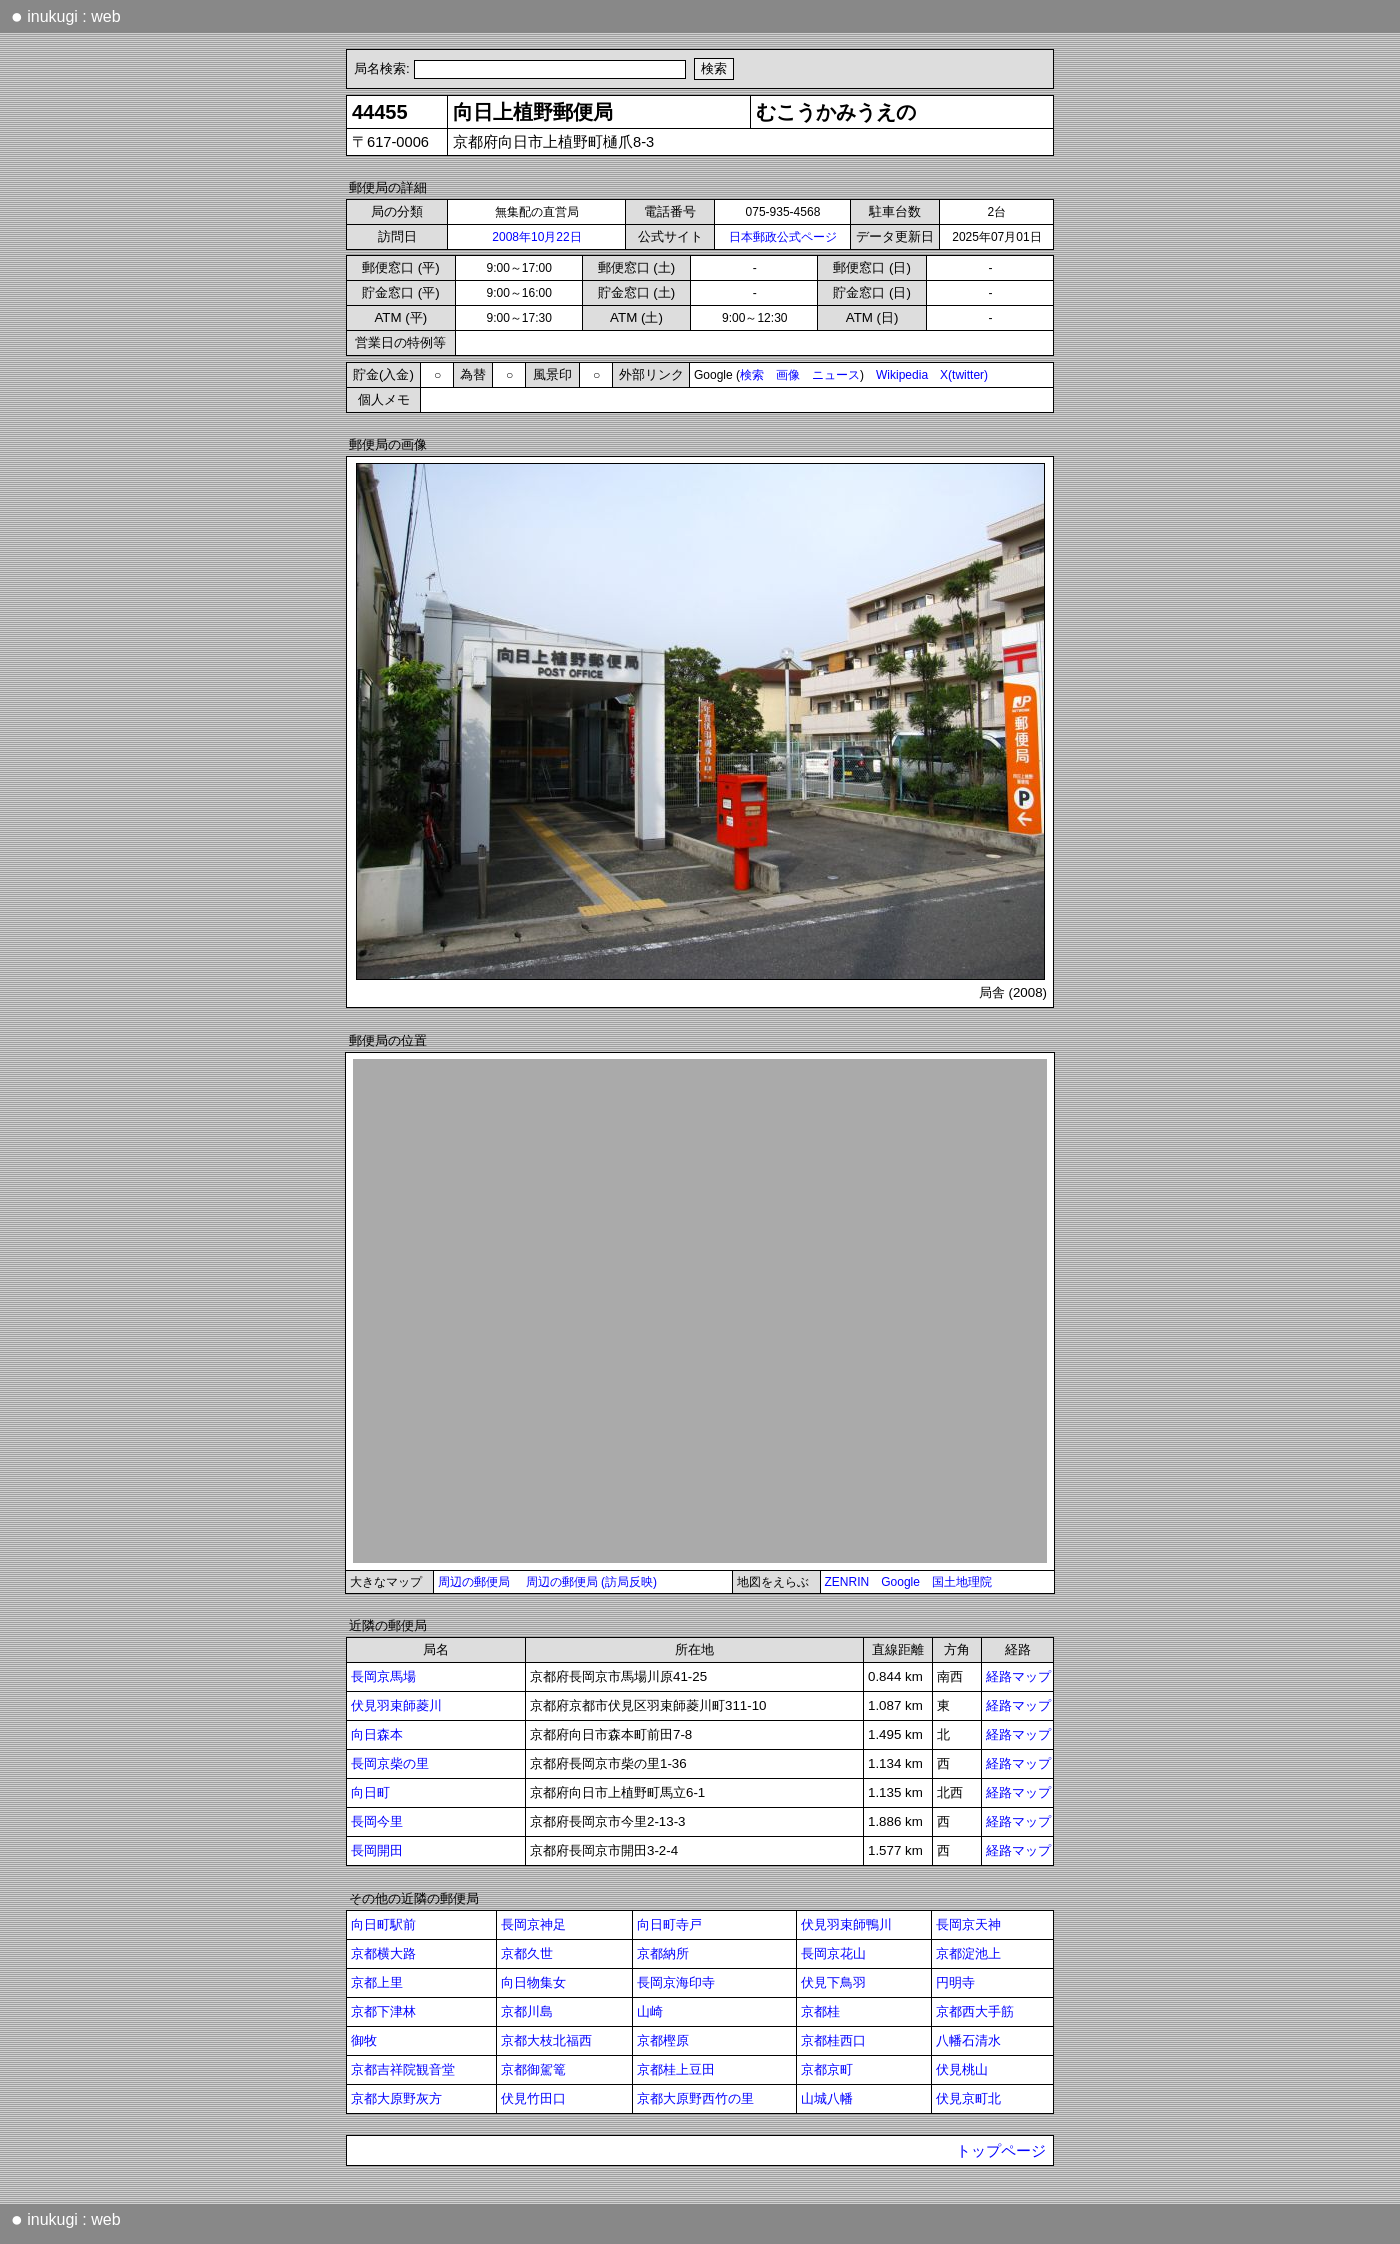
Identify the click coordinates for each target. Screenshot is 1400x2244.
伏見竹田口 (533, 2098)
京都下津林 (383, 2011)
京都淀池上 (968, 1953)
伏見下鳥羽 (833, 1982)
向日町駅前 (383, 1924)
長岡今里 (377, 1821)
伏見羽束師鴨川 (846, 1924)
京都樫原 (663, 2040)
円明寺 (955, 1982)
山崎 (650, 2011)
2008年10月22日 (536, 237)
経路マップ (1018, 1676)
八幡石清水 (968, 2040)
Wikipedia (902, 375)
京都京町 (827, 2069)
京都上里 (377, 1982)
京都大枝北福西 (546, 2040)
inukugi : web (66, 16)
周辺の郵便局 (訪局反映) (591, 1582)
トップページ (1001, 2151)
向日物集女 (533, 1982)
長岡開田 (377, 1850)
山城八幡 (827, 2098)
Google (900, 1582)
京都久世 (527, 1953)
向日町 (370, 1792)
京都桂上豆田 (676, 2069)
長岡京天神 (968, 1924)
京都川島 (527, 2011)
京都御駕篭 (533, 2069)
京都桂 (820, 2011)
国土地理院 (962, 1582)
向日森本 (377, 1734)
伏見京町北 (968, 2098)
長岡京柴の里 (390, 1763)
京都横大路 (383, 1953)
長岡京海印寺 (676, 1982)
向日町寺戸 (669, 1924)
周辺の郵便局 (474, 1582)
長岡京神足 (533, 1924)
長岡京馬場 (383, 1676)
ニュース (836, 375)
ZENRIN (847, 1582)
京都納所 (663, 1953)
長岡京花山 (833, 1953)
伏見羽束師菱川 (396, 1705)
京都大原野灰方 (396, 2098)
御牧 (364, 2040)
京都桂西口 (833, 2040)
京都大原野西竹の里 (695, 2098)
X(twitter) (964, 375)
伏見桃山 (962, 2069)
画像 (788, 375)
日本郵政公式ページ (783, 237)
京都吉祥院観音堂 (403, 2069)
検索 (752, 375)
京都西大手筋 (975, 2011)
